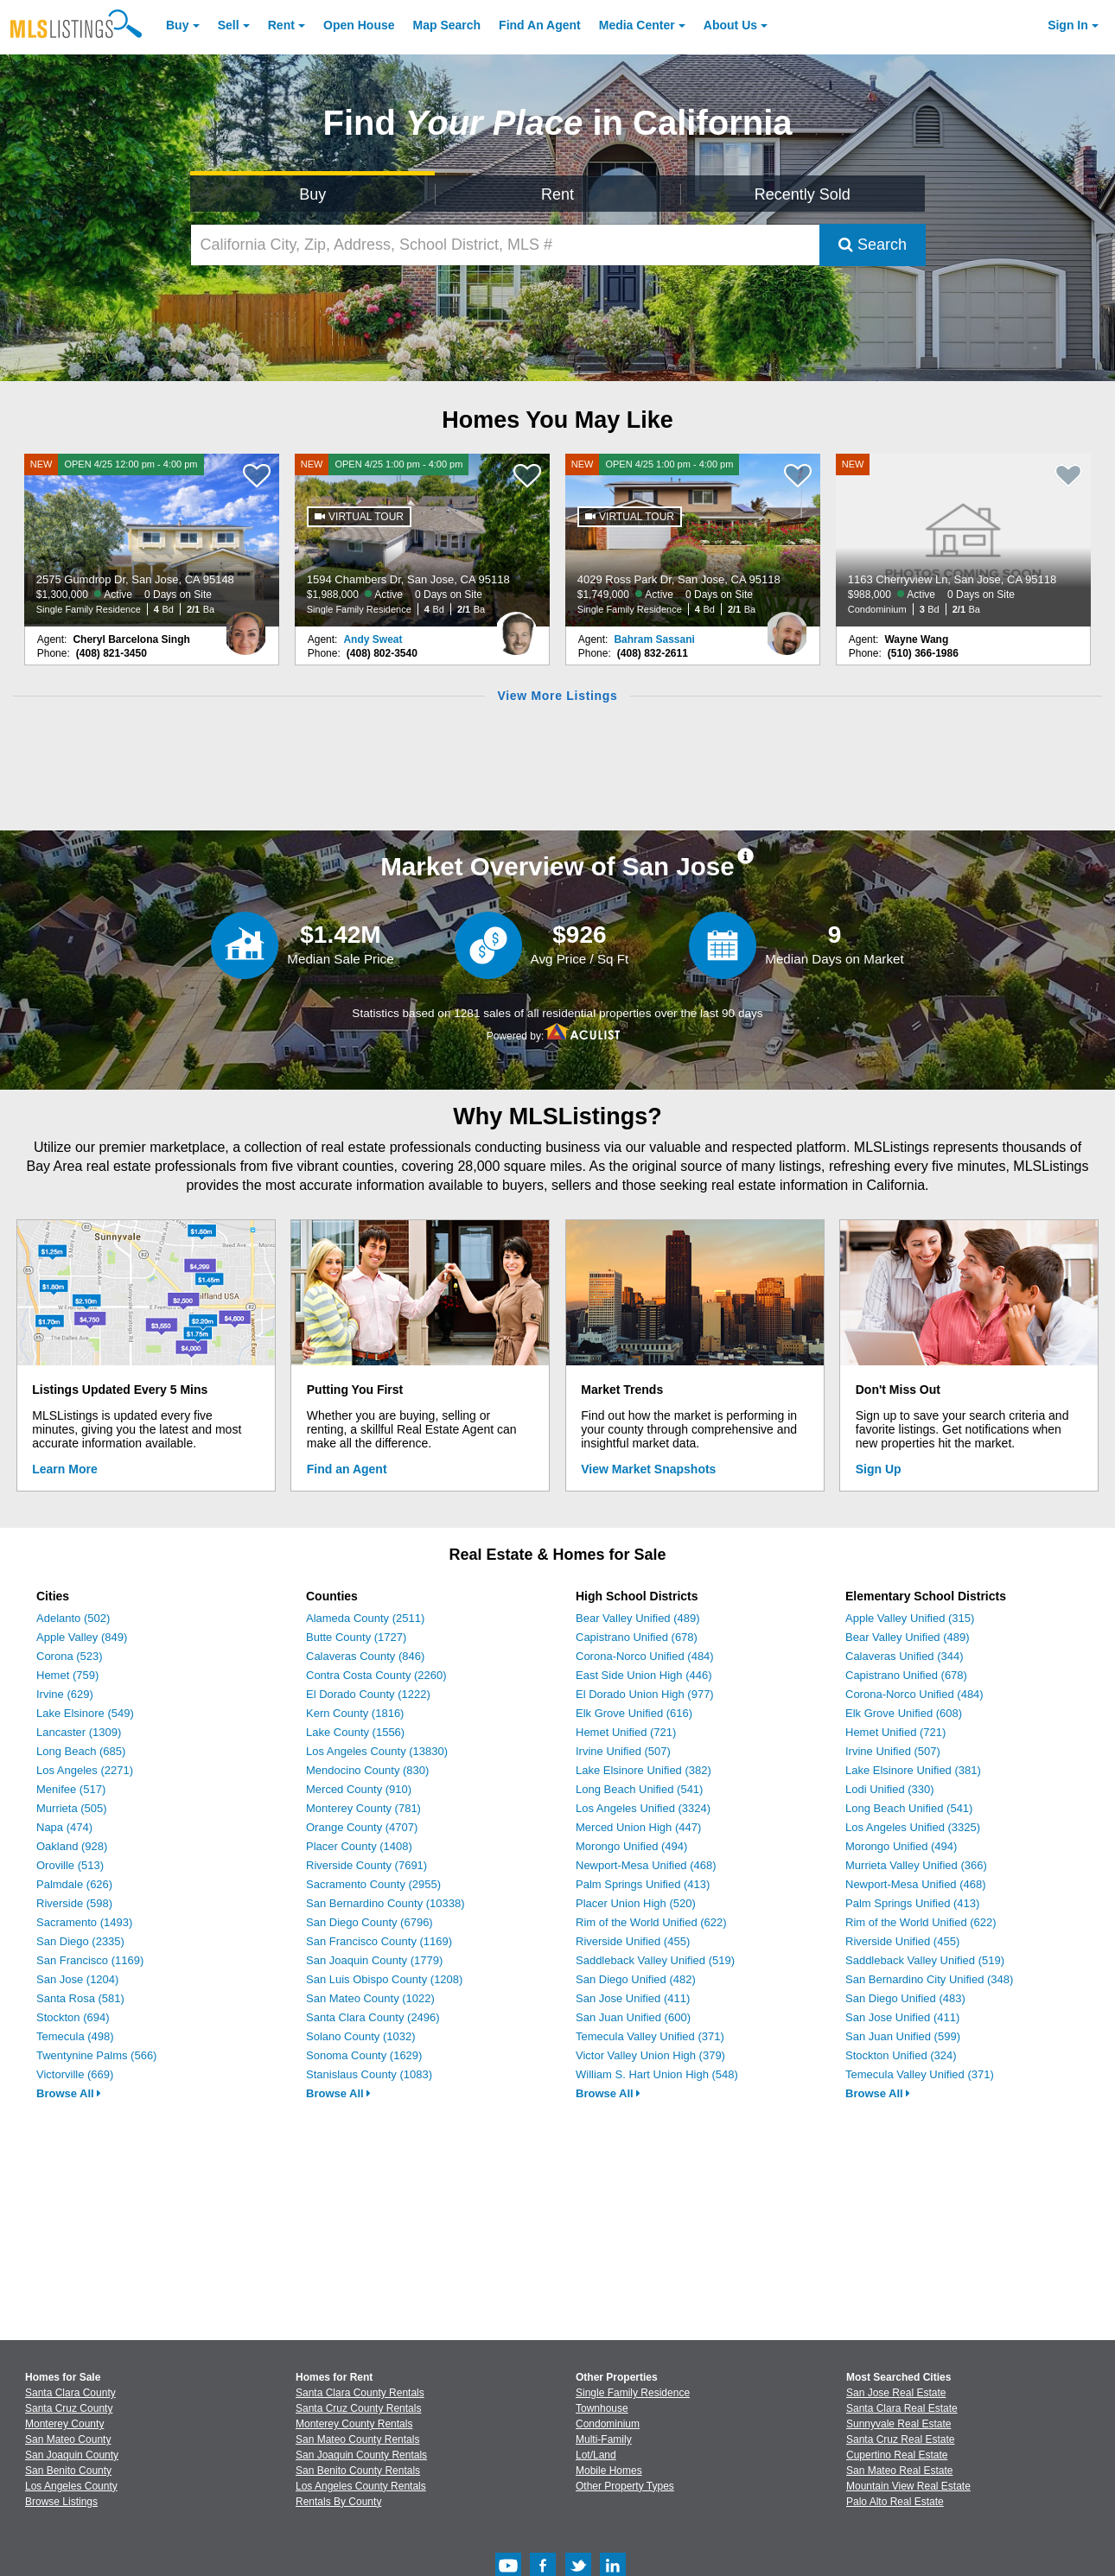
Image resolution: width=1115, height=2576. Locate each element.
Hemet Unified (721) (626, 1732)
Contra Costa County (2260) (376, 1675)
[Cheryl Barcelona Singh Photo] (245, 626)
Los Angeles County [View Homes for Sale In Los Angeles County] (71, 2486)
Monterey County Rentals (354, 2424)
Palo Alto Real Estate (895, 2502)
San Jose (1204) (77, 1979)
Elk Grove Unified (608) (903, 1713)
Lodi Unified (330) (889, 1789)
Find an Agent (347, 1469)
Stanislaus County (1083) (369, 2074)
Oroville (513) (70, 1865)
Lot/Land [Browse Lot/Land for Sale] (596, 2455)
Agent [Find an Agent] (540, 25)
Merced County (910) (358, 1789)
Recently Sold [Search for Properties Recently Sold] (803, 194)
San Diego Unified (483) (905, 1998)
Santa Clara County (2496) (373, 2017)
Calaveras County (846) (365, 1656)
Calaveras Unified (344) (904, 1656)
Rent (281, 25)
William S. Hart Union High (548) (657, 2074)
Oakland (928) (71, 1846)
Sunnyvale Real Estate (898, 2424)
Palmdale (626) (74, 1884)
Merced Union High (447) (638, 1827)
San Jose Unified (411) (633, 1998)
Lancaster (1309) (78, 1732)
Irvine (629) (64, 1694)
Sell (228, 25)
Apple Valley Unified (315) (909, 1618)
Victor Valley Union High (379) (650, 2055)
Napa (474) (64, 1827)
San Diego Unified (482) (636, 1979)
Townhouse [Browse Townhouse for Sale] (602, 2408)
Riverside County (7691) (366, 1865)
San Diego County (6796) (369, 1922)
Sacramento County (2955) (373, 1884)
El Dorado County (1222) (368, 1694)
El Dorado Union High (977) (645, 1694)
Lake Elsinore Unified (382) (643, 1770)
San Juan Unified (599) (902, 2036)
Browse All (68, 2093)
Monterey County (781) (363, 1808)
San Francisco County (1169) (379, 1941)
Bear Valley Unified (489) (638, 1618)
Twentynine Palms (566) (96, 2055)
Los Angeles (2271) (84, 1770)
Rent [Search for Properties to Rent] (557, 194)
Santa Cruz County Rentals (358, 2408)
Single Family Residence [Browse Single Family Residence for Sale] (633, 2393)
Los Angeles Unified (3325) (912, 1827)
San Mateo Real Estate (899, 2471)
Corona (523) (69, 1656)
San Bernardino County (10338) (385, 1903)
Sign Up (879, 1469)
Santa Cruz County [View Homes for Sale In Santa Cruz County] (68, 2408)
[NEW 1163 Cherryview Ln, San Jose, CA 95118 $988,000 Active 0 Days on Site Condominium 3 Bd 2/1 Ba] (964, 540)
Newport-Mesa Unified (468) (646, 1865)
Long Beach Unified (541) (639, 1789)
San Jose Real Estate (896, 2393)
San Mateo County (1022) (370, 1998)
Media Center (637, 25)
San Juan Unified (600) (633, 2017)
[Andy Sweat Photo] (516, 626)
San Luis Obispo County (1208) (384, 1979)
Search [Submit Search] (872, 244)
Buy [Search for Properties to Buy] (312, 194)
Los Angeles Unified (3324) (643, 1808)
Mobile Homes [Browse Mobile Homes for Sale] (609, 2471)
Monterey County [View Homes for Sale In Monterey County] (64, 2424)
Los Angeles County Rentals (361, 2486)
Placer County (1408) (359, 1846)
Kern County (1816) (355, 1713)
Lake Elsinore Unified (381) (913, 1770)
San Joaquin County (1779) (374, 1960)
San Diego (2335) (80, 1941)
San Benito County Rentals (358, 2471)
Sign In (1068, 25)
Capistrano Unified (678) (637, 1637)
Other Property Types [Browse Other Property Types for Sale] (625, 2486)
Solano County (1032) (360, 2036)
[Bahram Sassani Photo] (786, 626)
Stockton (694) (73, 2017)
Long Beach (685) (80, 1751)
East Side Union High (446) (644, 1675)
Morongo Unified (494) (631, 1846)
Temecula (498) (75, 2036)
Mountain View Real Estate (908, 2486)
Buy (177, 25)
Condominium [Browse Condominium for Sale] (608, 2424)
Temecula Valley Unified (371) (650, 2036)
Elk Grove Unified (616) (634, 1713)
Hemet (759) (67, 1675)
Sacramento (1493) (84, 1922)
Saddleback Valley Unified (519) (655, 1960)
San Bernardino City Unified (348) (929, 1979)
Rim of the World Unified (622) (651, 1922)
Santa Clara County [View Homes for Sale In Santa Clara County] (70, 2393)
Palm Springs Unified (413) (643, 1884)
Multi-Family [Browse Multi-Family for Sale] (604, 2439)
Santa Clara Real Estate (902, 2408)
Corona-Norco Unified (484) (645, 1656)
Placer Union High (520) (636, 1903)
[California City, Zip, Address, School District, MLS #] (505, 245)
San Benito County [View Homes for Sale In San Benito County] (68, 2471)
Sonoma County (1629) (364, 2055)
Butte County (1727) (356, 1637)
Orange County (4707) (361, 1827)
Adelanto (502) (73, 1618)
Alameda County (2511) (365, 1618)
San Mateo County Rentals (357, 2439)
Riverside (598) (74, 1903)
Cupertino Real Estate (896, 2455)
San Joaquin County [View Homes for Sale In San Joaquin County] (71, 2455)
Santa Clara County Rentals (360, 2393)
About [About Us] (730, 25)
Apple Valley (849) (81, 1637)
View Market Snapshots (648, 1469)
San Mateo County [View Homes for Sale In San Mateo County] (68, 2439)
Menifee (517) (70, 1789)
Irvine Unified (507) (623, 1751)
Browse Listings (61, 2502)
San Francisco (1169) (89, 1960)
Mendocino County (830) (367, 1770)
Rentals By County (338, 2502)
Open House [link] (358, 25)
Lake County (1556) (355, 1732)
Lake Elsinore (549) (85, 1713)
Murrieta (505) (71, 1808)
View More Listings (557, 696)
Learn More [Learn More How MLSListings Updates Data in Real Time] (64, 1469)
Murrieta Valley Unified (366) (916, 1865)
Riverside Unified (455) (633, 1941)
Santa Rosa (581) (80, 1998)
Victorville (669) (74, 2074)
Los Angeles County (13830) (377, 1751)
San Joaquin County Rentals (361, 2455)
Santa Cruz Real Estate (900, 2439)
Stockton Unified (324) (901, 2055)
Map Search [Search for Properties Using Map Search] (447, 25)
